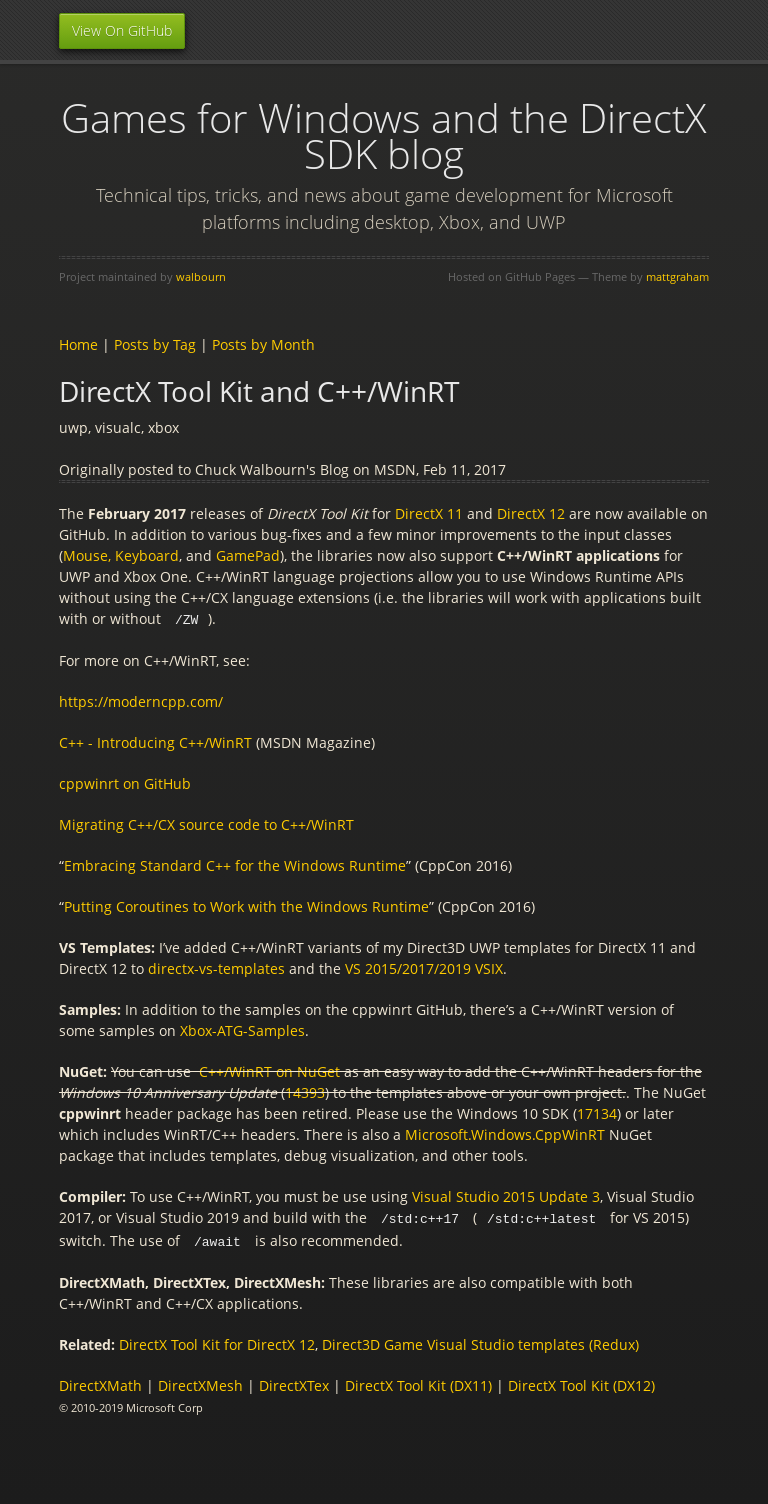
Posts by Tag (155, 344)
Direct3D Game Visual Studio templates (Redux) (480, 1341)
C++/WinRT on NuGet (269, 1070)
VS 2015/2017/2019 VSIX (424, 967)
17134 (597, 1112)
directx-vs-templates (216, 967)
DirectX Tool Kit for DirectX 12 (217, 1341)
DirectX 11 (429, 513)
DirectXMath (100, 1382)
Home (78, 344)
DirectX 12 (531, 513)
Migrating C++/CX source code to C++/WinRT (206, 823)
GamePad (248, 555)
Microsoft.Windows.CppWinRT (505, 1133)
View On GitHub (122, 30)
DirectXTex (294, 1382)
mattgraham (677, 276)
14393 (305, 1091)
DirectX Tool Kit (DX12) (581, 1382)
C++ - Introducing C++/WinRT (155, 741)
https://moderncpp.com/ (141, 700)
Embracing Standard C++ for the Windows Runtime (235, 864)
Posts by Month (263, 344)
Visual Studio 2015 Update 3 (506, 1195)
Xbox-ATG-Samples (242, 1029)
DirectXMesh (200, 1382)
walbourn (201, 276)
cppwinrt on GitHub (125, 782)
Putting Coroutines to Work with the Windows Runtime (246, 905)
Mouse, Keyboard (121, 555)
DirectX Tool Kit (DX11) (418, 1382)
